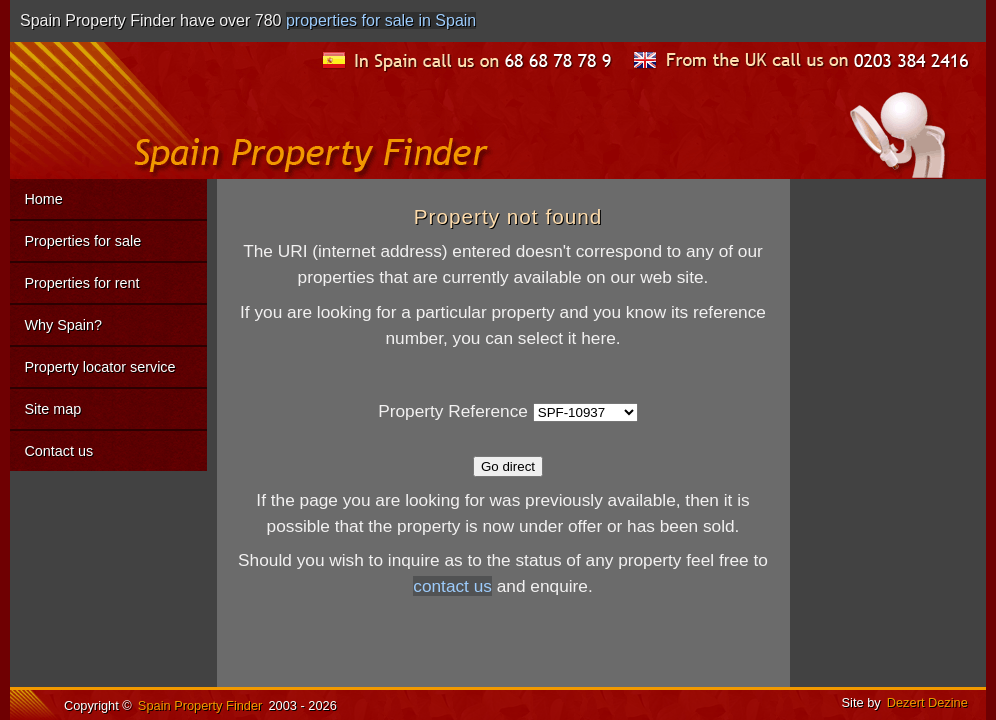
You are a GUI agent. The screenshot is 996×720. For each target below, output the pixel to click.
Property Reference (453, 411)
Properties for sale (82, 241)
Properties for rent (81, 283)
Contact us (58, 451)
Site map (52, 409)
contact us (452, 586)
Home (43, 199)
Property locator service (99, 367)
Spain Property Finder (200, 705)
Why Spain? (63, 325)
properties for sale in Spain (381, 20)
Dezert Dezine (927, 702)
